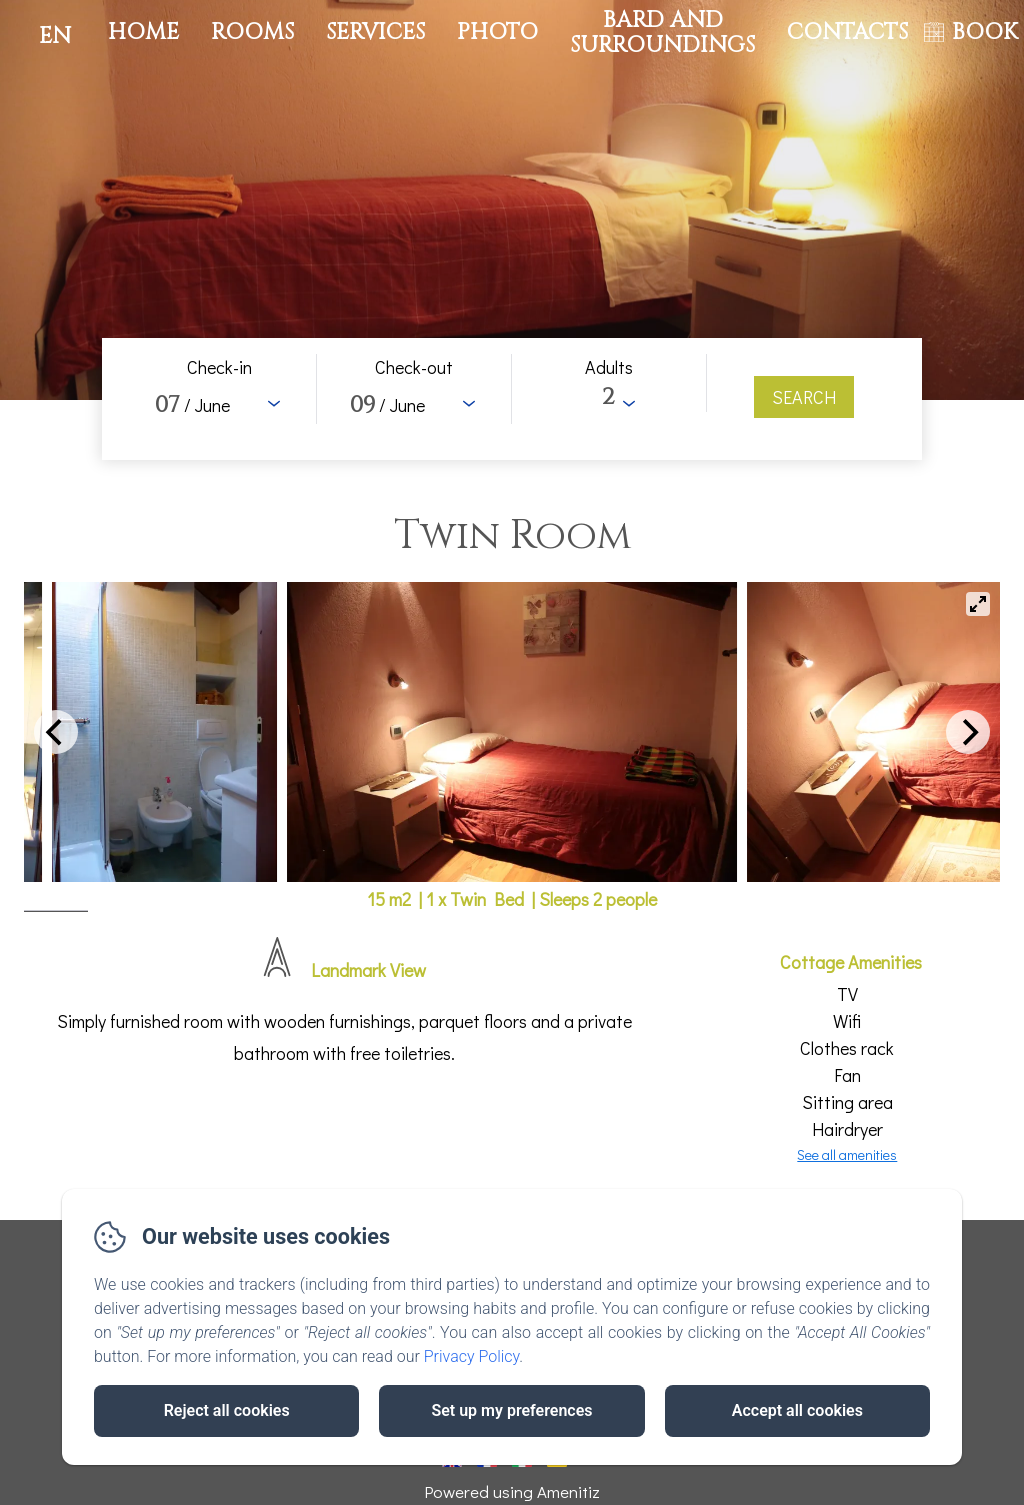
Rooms (252, 32)
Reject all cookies (227, 1410)
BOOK (985, 32)
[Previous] (56, 732)
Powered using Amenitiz (512, 1491)
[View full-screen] (978, 604)
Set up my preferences (511, 1410)
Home (143, 32)
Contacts (847, 32)
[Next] (968, 732)
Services (375, 32)
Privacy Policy (472, 1356)
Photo (497, 32)
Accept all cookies (797, 1410)
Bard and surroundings (662, 32)
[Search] (804, 397)
